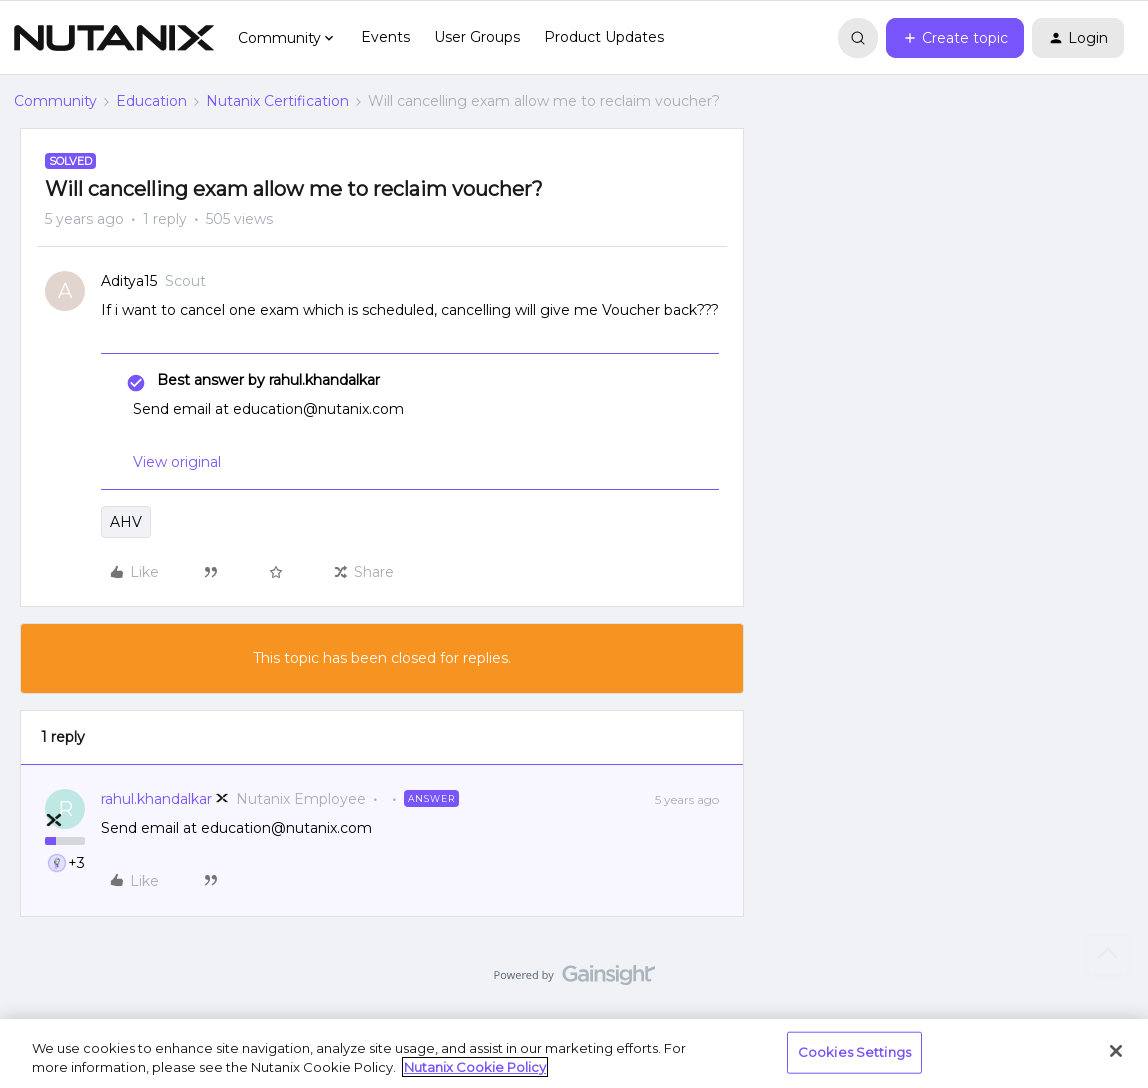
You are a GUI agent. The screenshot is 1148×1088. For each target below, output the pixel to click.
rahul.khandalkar (156, 799)
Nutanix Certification (277, 101)
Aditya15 (129, 281)
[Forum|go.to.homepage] (114, 38)
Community (55, 101)
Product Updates (604, 37)
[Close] (1116, 1051)
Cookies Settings (854, 1052)
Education (151, 101)
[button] (955, 38)
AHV (126, 522)
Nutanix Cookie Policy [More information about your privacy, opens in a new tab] (475, 1067)
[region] (574, 1053)
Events (385, 37)
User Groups (477, 37)
